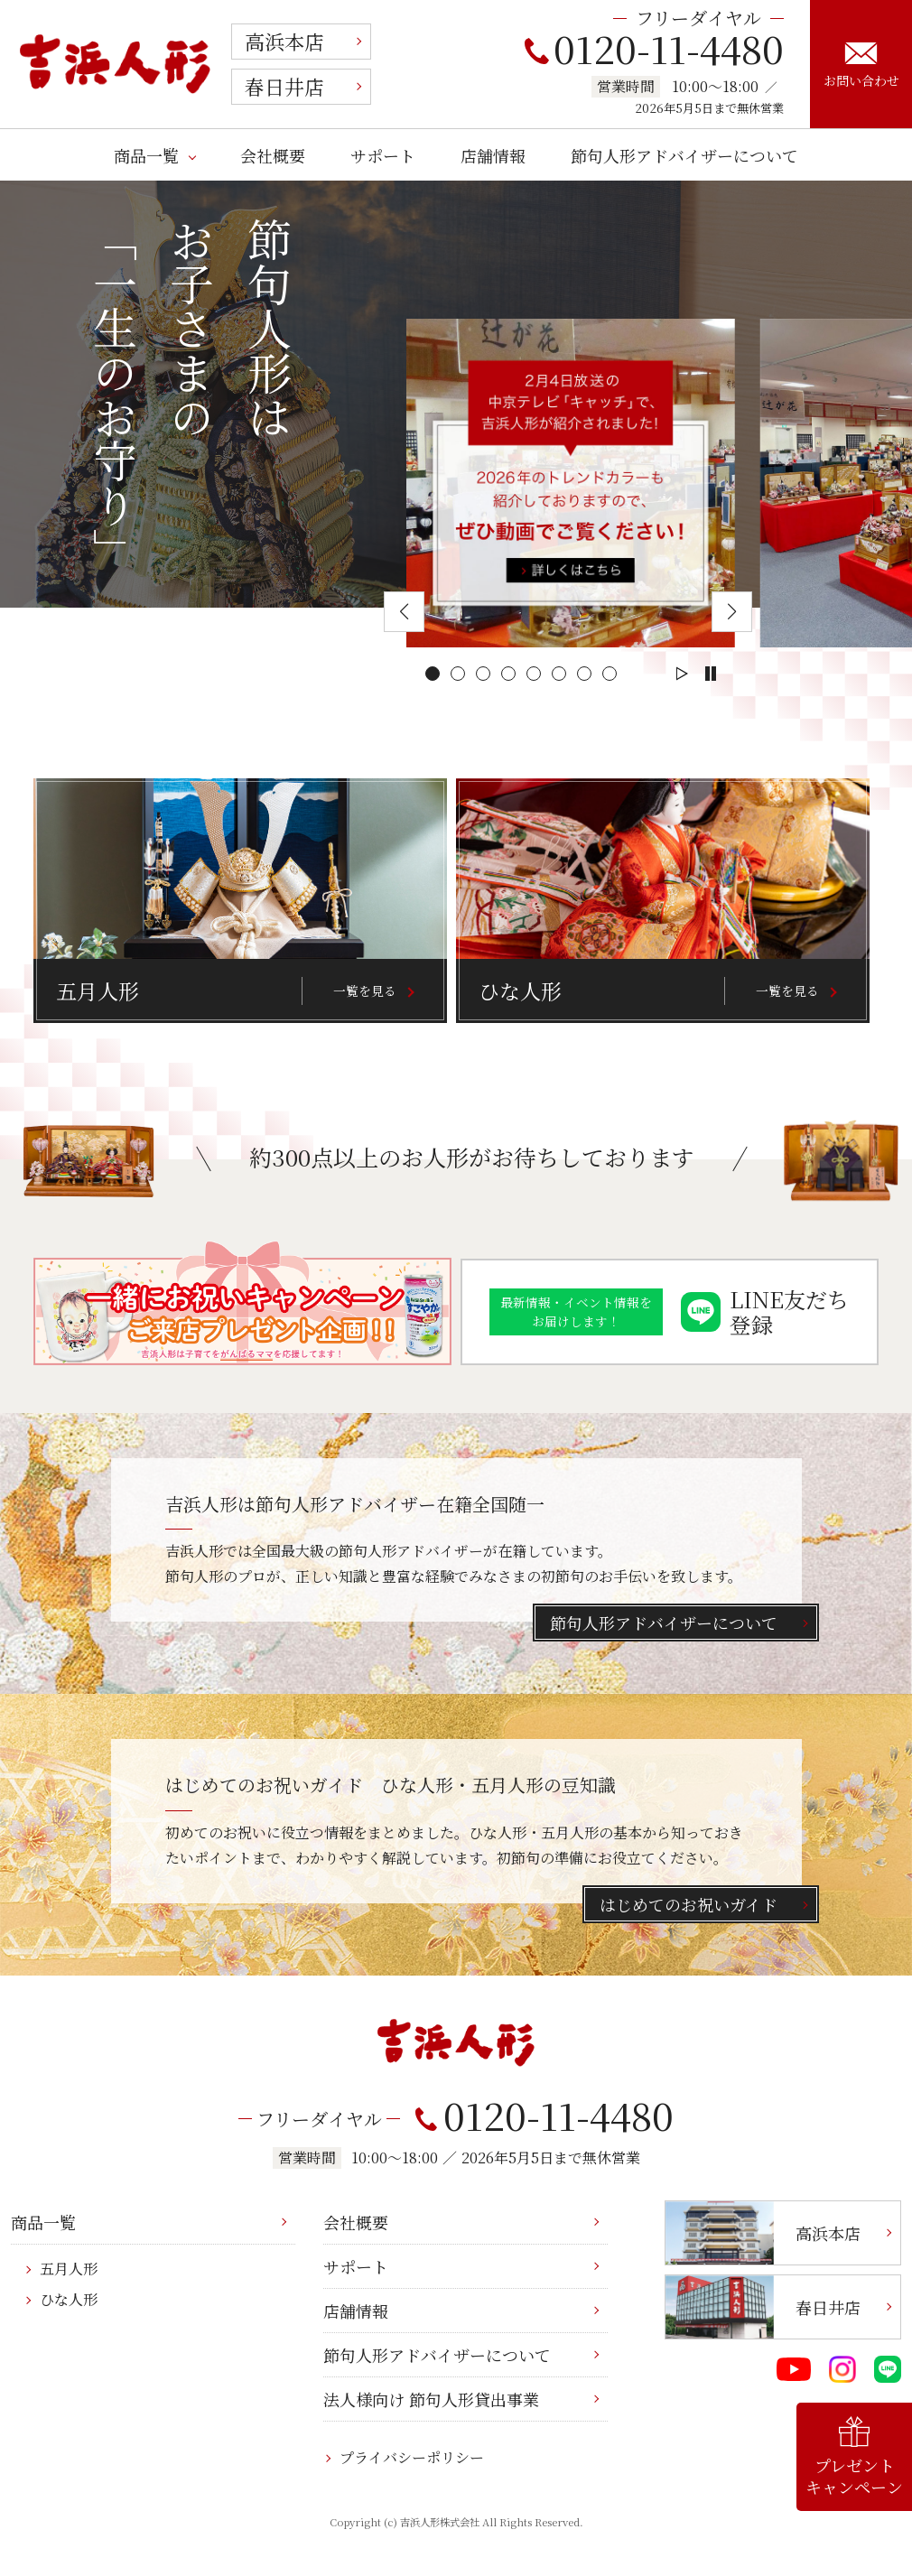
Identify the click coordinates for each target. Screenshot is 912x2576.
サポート (382, 155)
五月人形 (69, 2268)
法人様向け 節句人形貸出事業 (431, 2399)
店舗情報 (493, 155)
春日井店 (284, 86)
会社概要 (272, 155)
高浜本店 (284, 41)
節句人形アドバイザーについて (684, 155)
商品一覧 (146, 155)
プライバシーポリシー (412, 2457)
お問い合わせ (861, 66)
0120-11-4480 (654, 48)
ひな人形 (69, 2299)
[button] (432, 673)
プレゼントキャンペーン (854, 2457)
